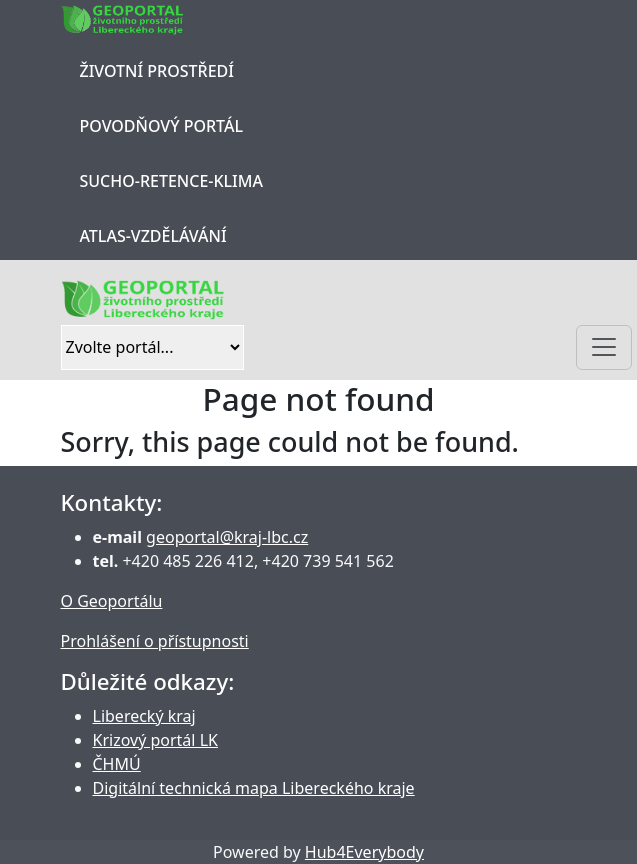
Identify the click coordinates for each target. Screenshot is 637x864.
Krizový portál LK (155, 740)
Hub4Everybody (364, 852)
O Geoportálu (112, 601)
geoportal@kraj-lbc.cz (227, 537)
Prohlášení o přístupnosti (155, 641)
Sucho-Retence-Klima (171, 181)
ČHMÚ (117, 764)
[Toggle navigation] (604, 347)
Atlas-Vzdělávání (153, 236)
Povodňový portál (161, 126)
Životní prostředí (157, 71)
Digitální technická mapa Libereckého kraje (254, 788)
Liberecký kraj (144, 716)
